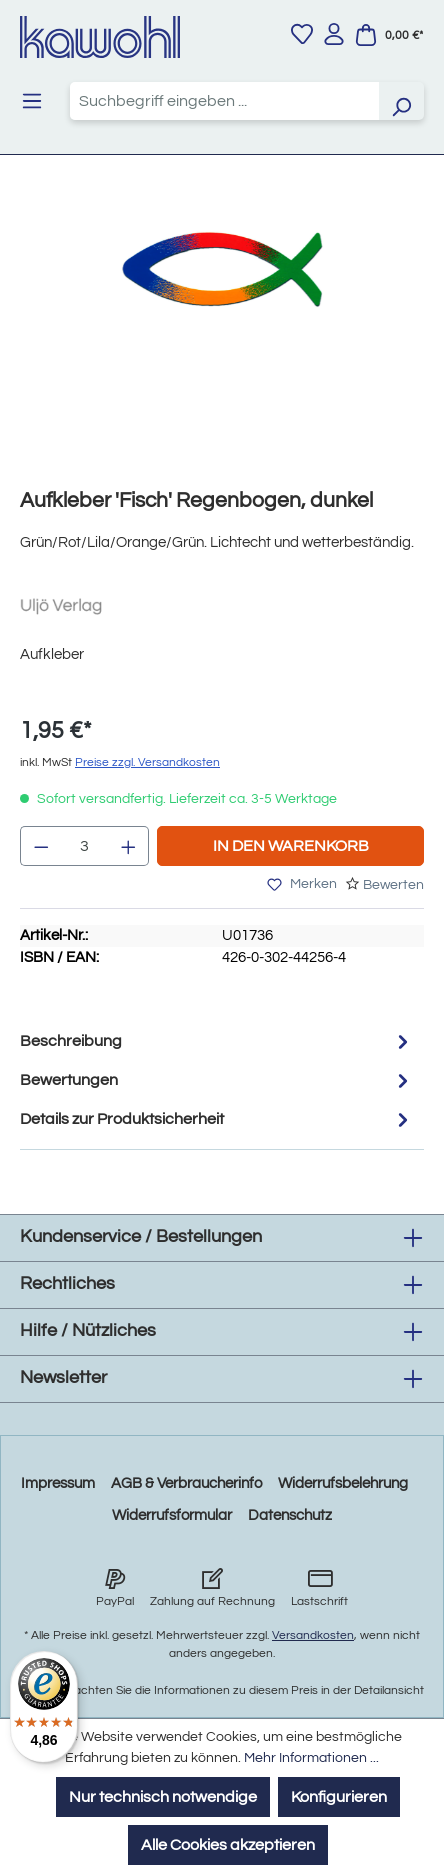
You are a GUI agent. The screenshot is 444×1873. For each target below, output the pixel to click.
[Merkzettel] (302, 34)
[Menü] (32, 101)
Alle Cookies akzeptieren (228, 1845)
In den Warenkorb (291, 846)
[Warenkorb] (389, 35)
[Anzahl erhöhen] (129, 846)
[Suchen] (401, 101)
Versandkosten (313, 1635)
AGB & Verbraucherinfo (186, 1483)
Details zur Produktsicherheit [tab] (217, 1119)
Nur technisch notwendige (163, 1797)
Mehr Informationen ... (311, 1758)
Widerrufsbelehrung (343, 1483)
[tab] (217, 1041)
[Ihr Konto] (334, 34)
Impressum (58, 1483)
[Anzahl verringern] (41, 846)
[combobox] (224, 101)
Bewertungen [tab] (217, 1080)
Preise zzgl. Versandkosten (147, 762)
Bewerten (393, 885)
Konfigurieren (339, 1797)
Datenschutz (290, 1515)
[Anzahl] (85, 846)
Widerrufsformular (172, 1515)
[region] (222, 337)
